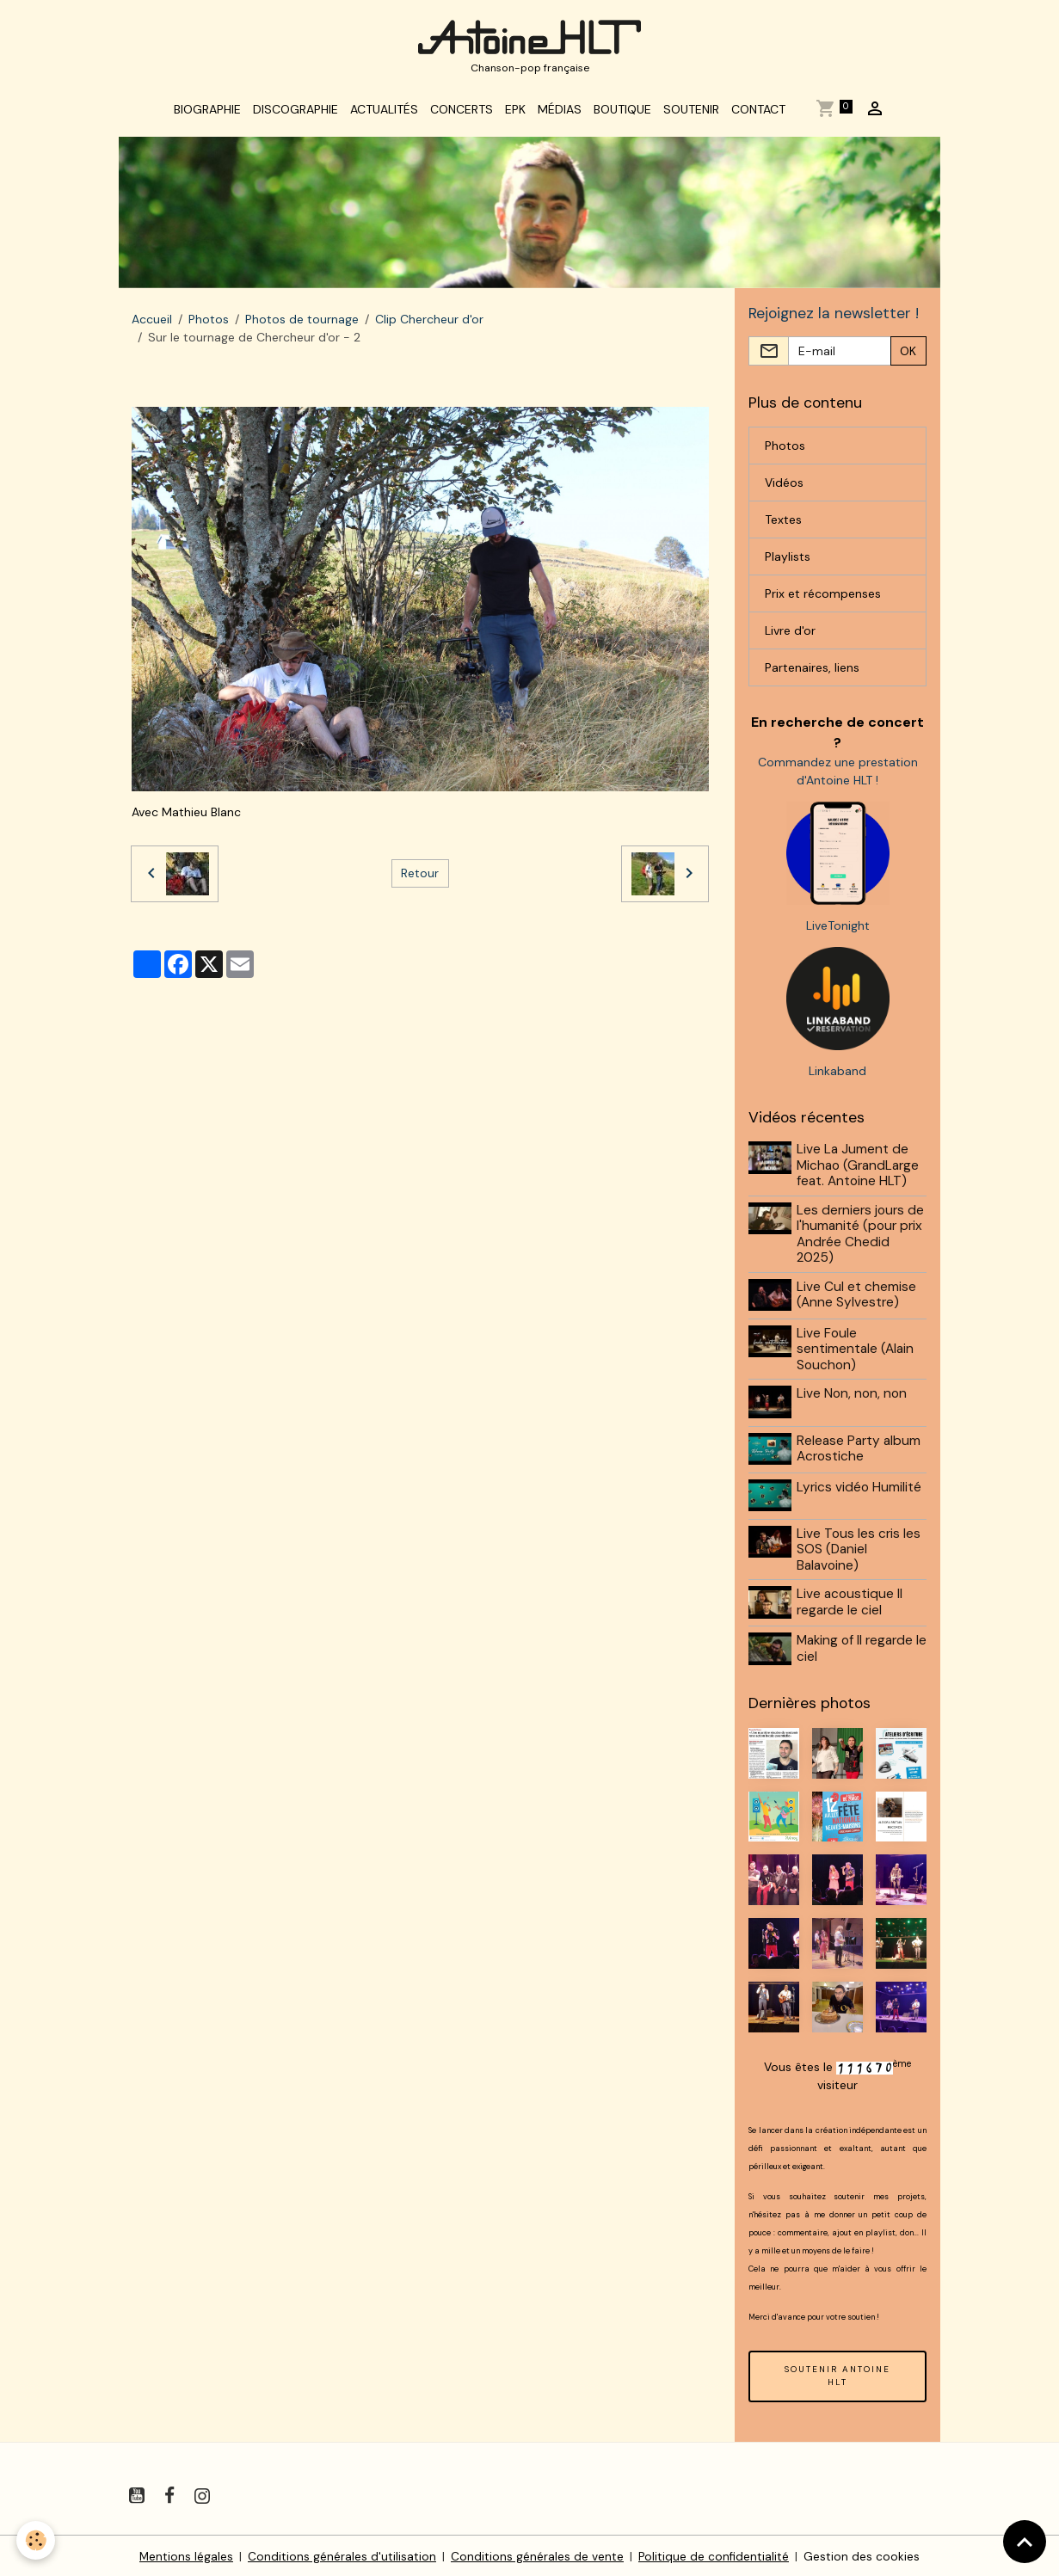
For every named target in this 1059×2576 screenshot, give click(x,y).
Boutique (622, 113)
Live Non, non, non (852, 1397)
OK (908, 356)
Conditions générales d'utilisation (342, 2553)
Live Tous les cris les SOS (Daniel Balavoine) (859, 1549)
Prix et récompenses (823, 598)
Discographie (295, 113)
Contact (758, 113)
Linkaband (837, 1077)
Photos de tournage (302, 323)
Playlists (787, 561)
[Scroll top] (1024, 2541)
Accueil (152, 323)
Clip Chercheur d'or (429, 323)
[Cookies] (36, 2540)
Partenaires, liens (812, 672)
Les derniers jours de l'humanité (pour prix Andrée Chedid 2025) (861, 1239)
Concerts (461, 113)
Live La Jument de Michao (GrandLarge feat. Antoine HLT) (858, 1171)
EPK (515, 113)
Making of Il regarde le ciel (855, 1647)
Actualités (384, 113)
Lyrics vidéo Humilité (859, 1488)
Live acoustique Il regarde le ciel (850, 1601)
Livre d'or (790, 635)
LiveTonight (838, 931)
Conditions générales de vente (537, 2553)
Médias (560, 113)
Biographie (207, 113)
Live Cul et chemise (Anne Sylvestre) (857, 1299)
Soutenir (691, 113)
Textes (783, 524)
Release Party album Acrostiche (859, 1451)
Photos (208, 323)
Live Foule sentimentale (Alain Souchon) (855, 1353)
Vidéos (784, 487)
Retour (420, 877)
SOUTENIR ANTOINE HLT (837, 2373)
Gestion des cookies (863, 2553)
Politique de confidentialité (714, 2553)
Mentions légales (186, 2553)
